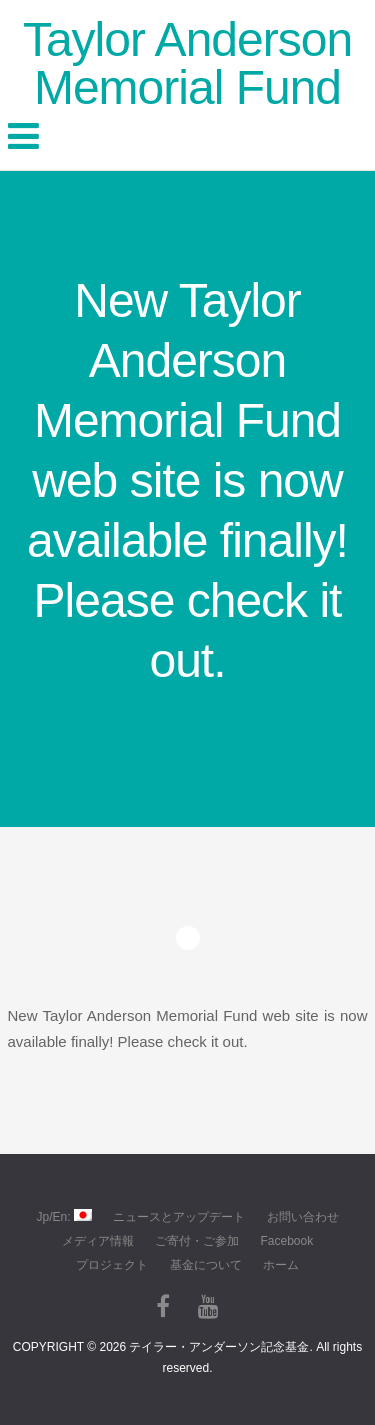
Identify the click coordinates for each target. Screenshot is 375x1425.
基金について (206, 1265)
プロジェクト (112, 1265)
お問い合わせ (303, 1217)
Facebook (286, 1241)
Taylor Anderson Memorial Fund (187, 63)
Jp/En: (63, 1216)
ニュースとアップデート (179, 1217)
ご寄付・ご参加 (197, 1241)
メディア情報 (98, 1241)
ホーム (281, 1265)
